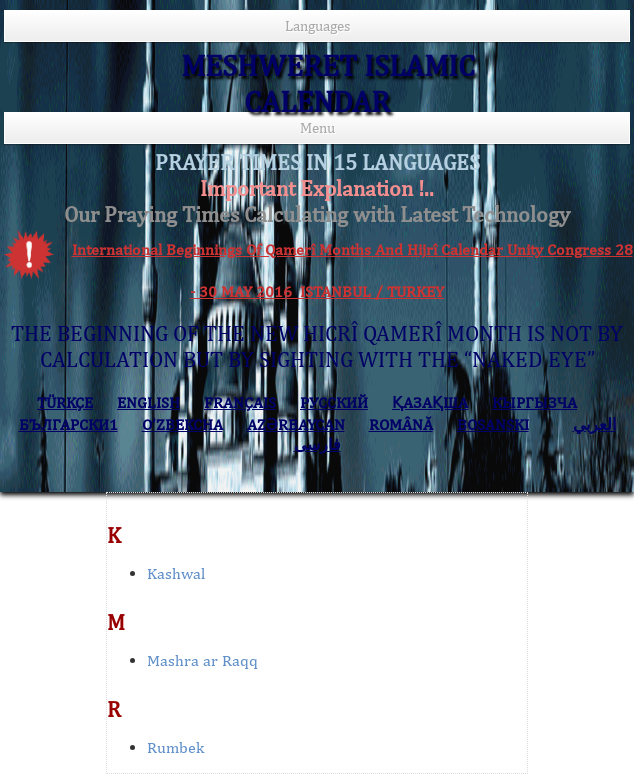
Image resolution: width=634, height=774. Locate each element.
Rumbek (175, 747)
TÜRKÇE (65, 402)
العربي (594, 424)
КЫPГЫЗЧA (534, 402)
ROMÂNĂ (401, 424)
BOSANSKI (493, 424)
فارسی (317, 444)
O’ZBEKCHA (182, 424)
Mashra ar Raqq (202, 660)
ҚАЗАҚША (430, 402)
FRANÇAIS (240, 402)
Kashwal (176, 573)
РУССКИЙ (334, 402)
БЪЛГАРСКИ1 (68, 424)
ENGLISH (148, 402)
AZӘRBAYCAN (296, 424)
